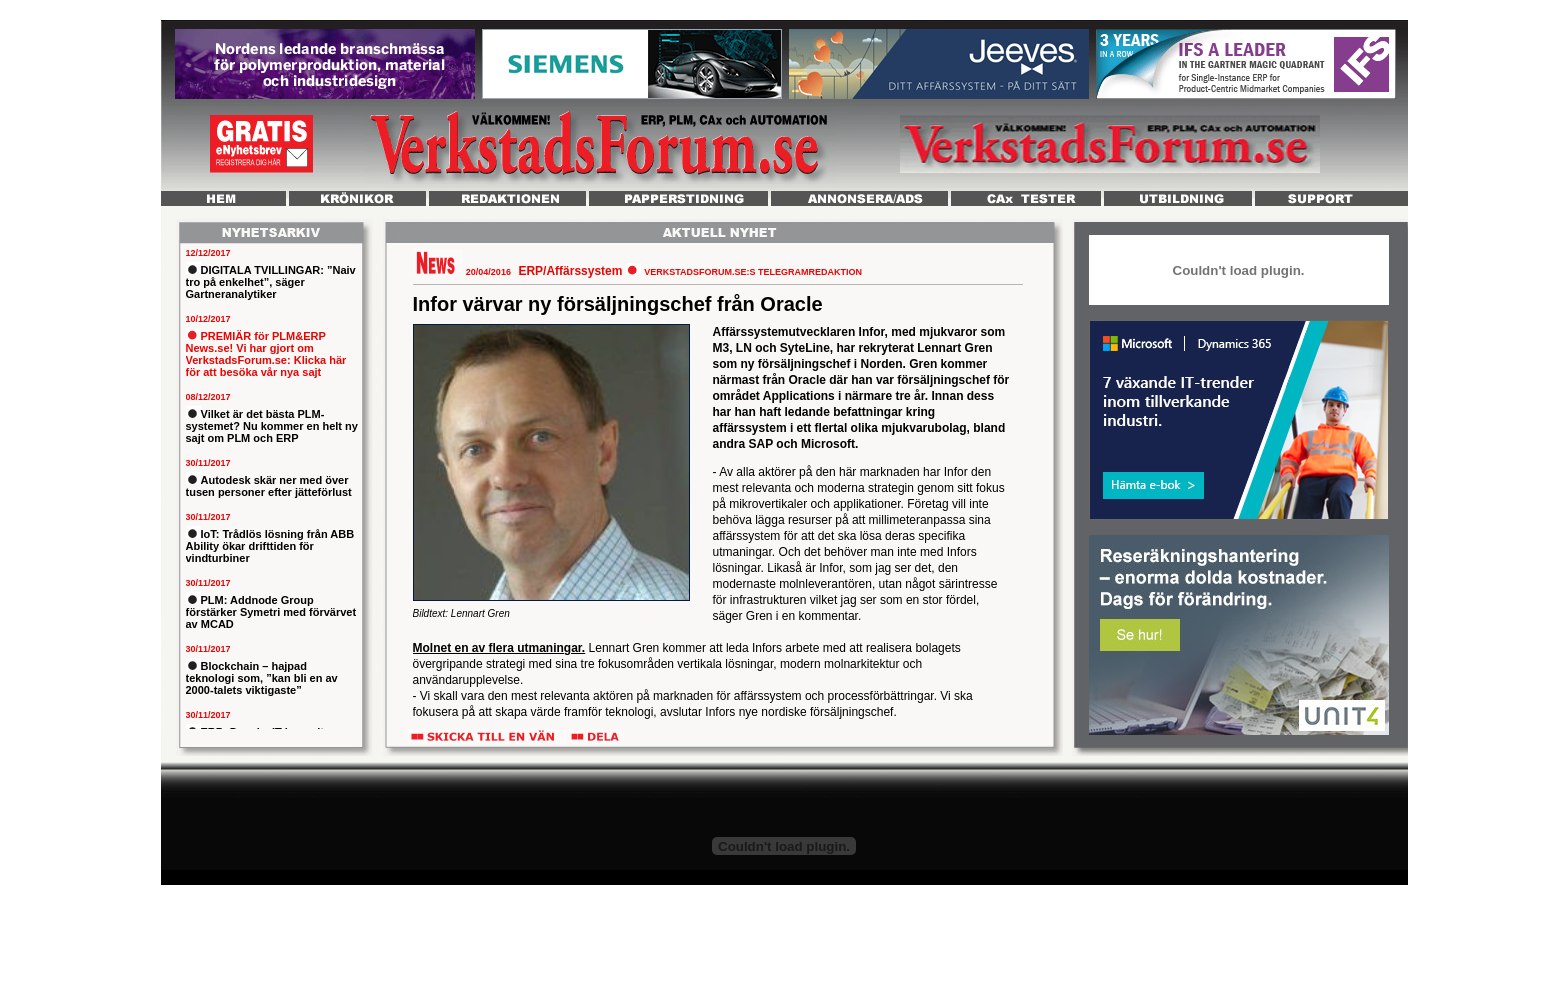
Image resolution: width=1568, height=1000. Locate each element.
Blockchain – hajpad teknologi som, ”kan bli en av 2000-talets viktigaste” (262, 678)
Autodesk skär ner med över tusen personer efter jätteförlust (269, 486)
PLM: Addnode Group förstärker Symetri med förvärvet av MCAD (271, 612)
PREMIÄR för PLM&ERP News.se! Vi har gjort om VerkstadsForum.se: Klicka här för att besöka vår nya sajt (266, 354)
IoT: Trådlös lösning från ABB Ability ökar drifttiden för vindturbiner (270, 546)
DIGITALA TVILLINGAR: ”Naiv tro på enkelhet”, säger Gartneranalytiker (271, 282)
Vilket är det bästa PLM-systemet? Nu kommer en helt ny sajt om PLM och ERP (272, 426)
